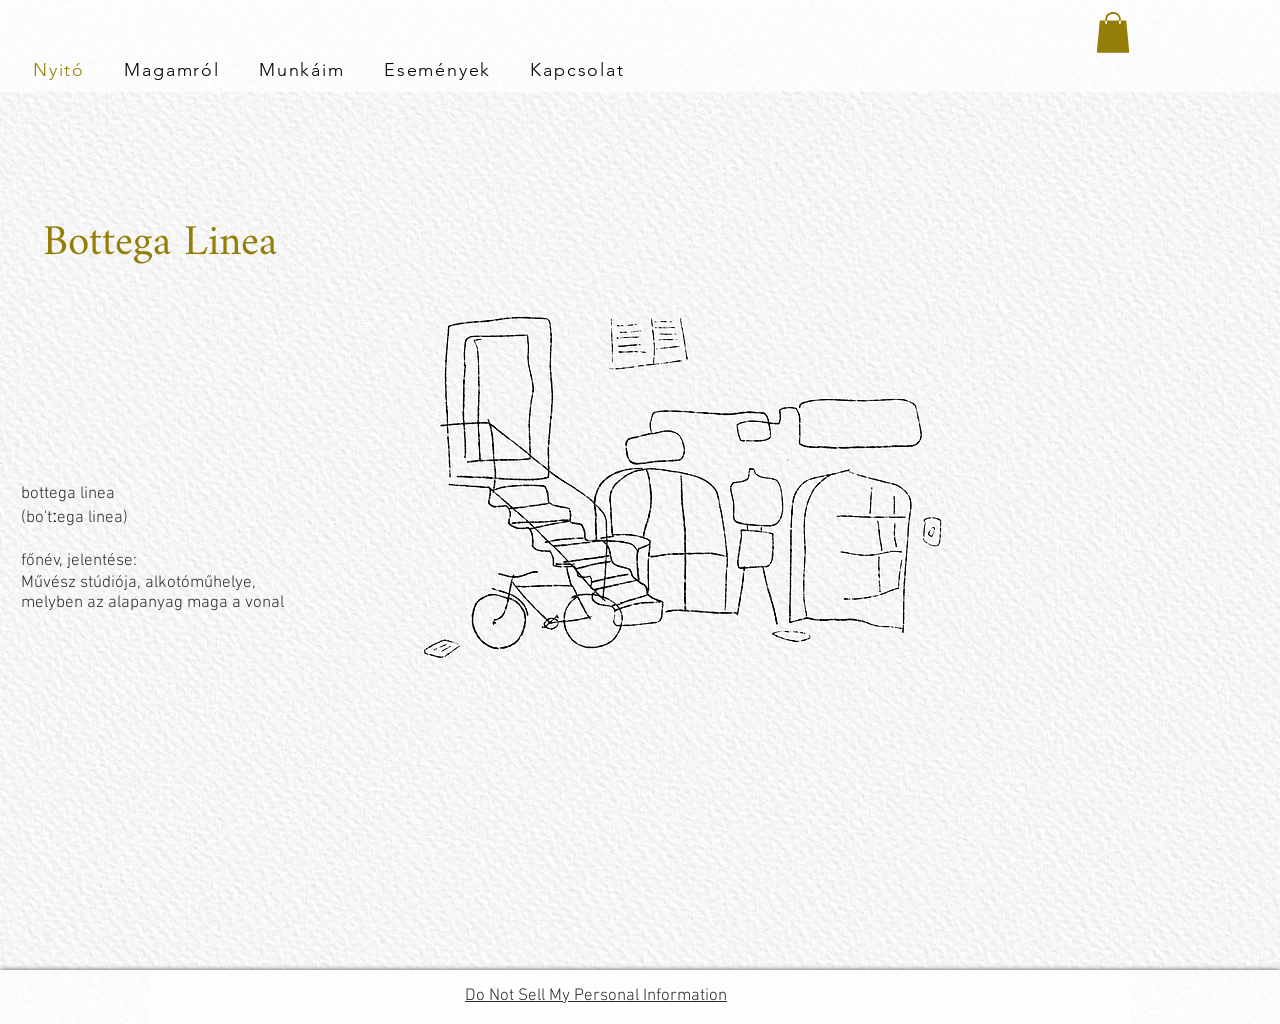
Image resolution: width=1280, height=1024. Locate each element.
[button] (1113, 32)
